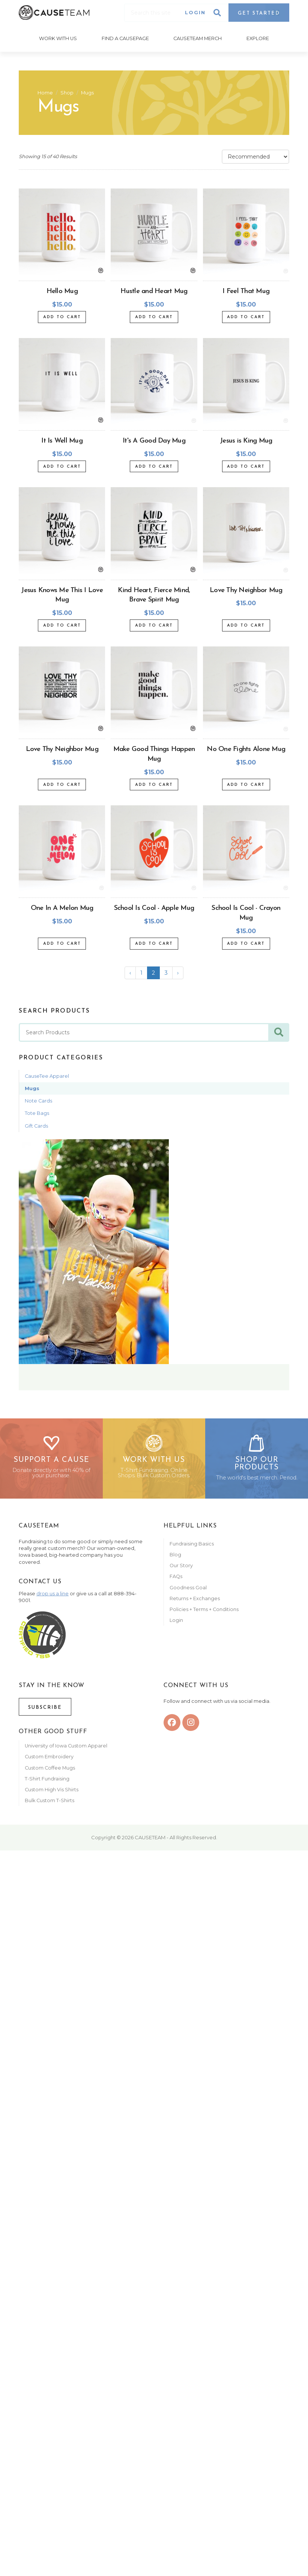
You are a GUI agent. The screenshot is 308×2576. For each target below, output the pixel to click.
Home (45, 91)
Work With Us (57, 38)
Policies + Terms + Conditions (204, 1612)
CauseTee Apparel (47, 1075)
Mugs (87, 91)
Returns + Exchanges (195, 1601)
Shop (67, 91)
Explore (258, 38)
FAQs (176, 1580)
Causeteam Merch (198, 38)
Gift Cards (36, 1125)
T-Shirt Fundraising (47, 1782)
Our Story (181, 1568)
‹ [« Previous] (130, 971)
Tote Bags (37, 1112)
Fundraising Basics (192, 1547)
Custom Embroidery (49, 1760)
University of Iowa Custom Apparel (66, 1749)
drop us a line (52, 1596)
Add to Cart (62, 316)
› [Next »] (178, 971)
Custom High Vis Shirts (52, 1792)
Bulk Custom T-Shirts (49, 1803)
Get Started (259, 13)
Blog (175, 1557)
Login (195, 12)
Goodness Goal (188, 1590)
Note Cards (38, 1100)
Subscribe (45, 1710)
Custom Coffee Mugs (50, 1771)
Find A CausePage (125, 38)
